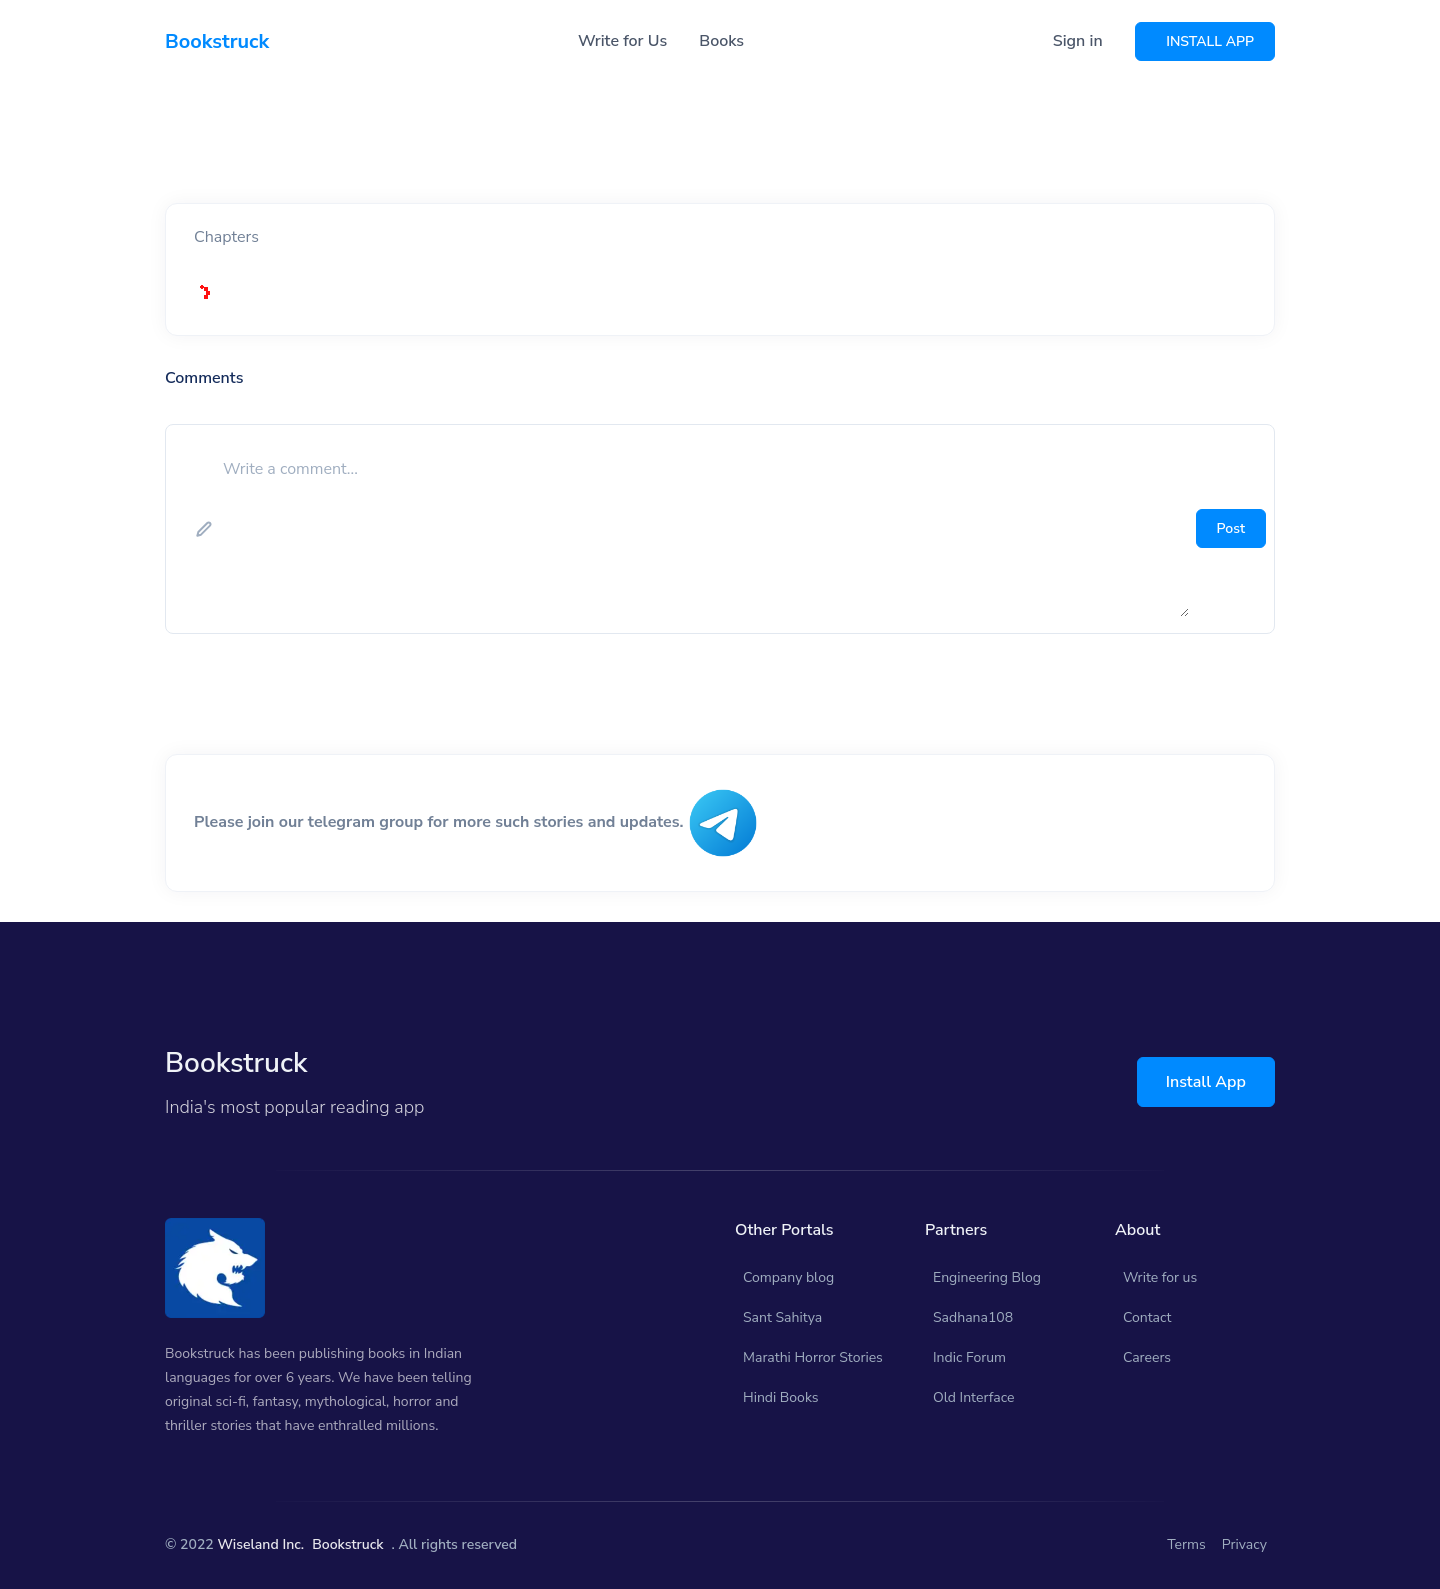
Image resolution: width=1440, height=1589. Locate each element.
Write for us (1160, 1277)
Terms (1186, 1544)
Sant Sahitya (782, 1317)
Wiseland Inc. (260, 1544)
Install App (1206, 1082)
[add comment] (704, 529)
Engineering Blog (987, 1277)
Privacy (1244, 1544)
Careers (1147, 1357)
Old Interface (974, 1397)
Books (721, 41)
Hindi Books (781, 1397)
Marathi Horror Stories (813, 1357)
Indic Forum (969, 1357)
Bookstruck (347, 1544)
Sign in (1078, 41)
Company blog (788, 1277)
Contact (1147, 1317)
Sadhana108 (973, 1317)
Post (1231, 528)
